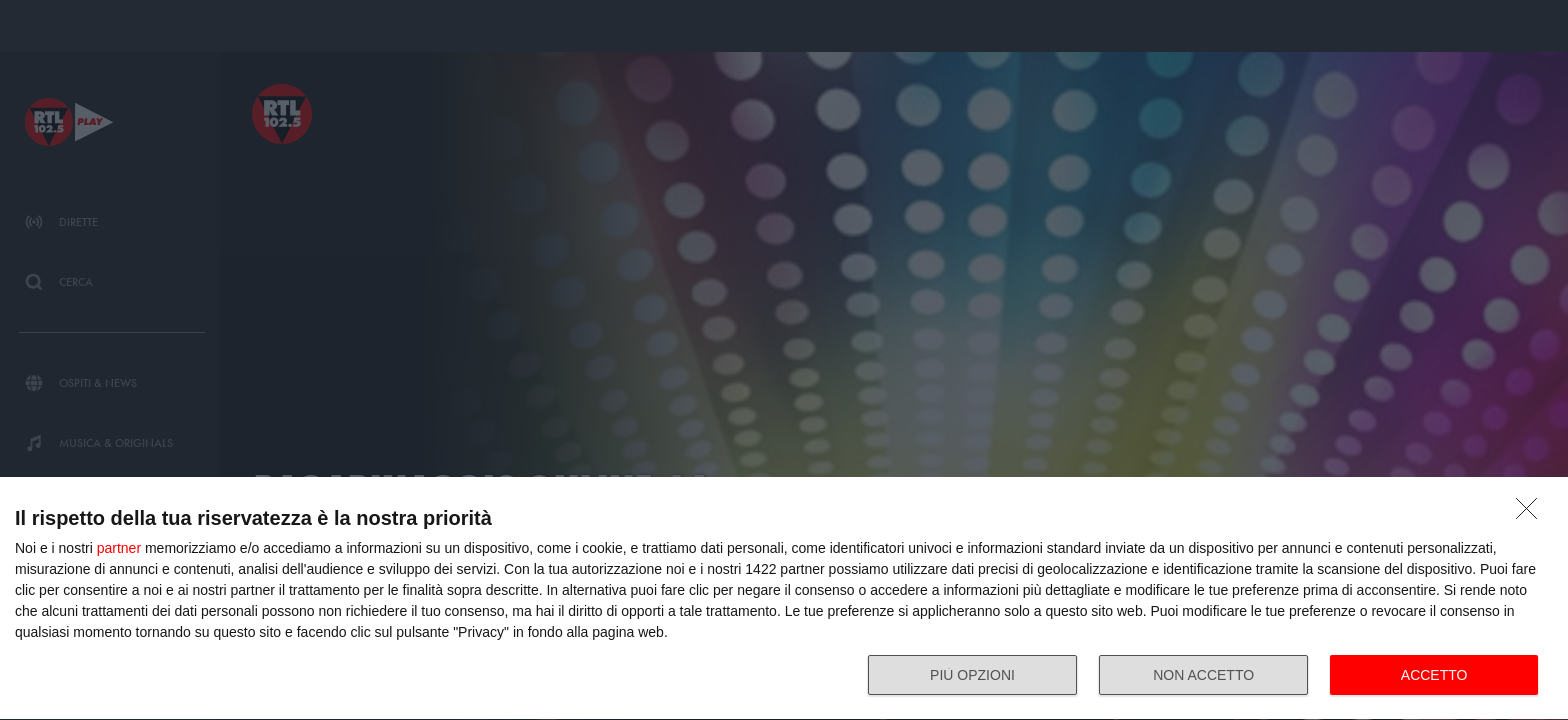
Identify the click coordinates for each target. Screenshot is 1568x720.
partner (119, 548)
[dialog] (784, 599)
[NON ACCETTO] (1532, 514)
